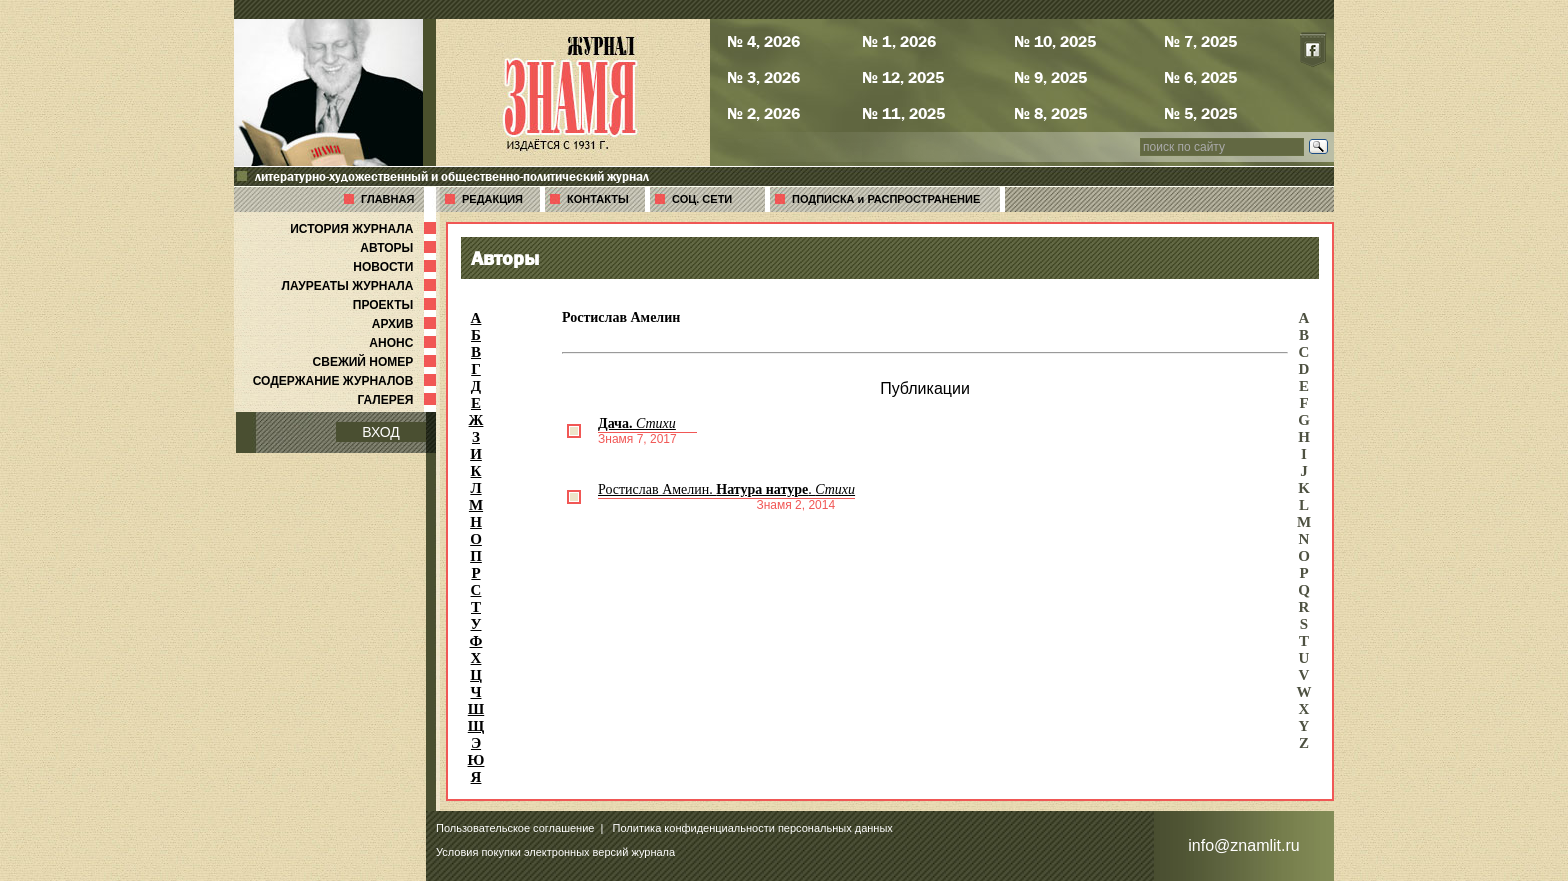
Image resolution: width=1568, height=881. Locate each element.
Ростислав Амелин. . (726, 489)
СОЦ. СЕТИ (702, 199)
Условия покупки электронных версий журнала (555, 852)
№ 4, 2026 (763, 41)
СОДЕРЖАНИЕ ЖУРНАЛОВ (346, 381)
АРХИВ (406, 324)
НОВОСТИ (396, 267)
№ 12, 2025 (903, 77)
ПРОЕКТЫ (396, 305)
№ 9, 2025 (1050, 77)
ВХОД (381, 432)
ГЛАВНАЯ (387, 199)
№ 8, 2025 (1050, 113)
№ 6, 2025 (1200, 77)
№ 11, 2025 (903, 113)
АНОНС (404, 343)
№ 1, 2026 (899, 41)
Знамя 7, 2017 (637, 439)
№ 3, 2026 (763, 77)
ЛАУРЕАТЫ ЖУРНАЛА (361, 286)
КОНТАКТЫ (598, 199)
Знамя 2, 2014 (795, 505)
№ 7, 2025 (1200, 41)
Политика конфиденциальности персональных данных (753, 828)
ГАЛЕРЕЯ (398, 400)
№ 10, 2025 (1055, 41)
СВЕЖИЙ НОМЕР (376, 362)
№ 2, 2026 (763, 113)
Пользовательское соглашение (515, 828)
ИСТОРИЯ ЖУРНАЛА (365, 229)
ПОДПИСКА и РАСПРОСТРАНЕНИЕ (886, 199)
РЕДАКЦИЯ (492, 199)
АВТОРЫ (400, 248)
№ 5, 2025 (1200, 113)
